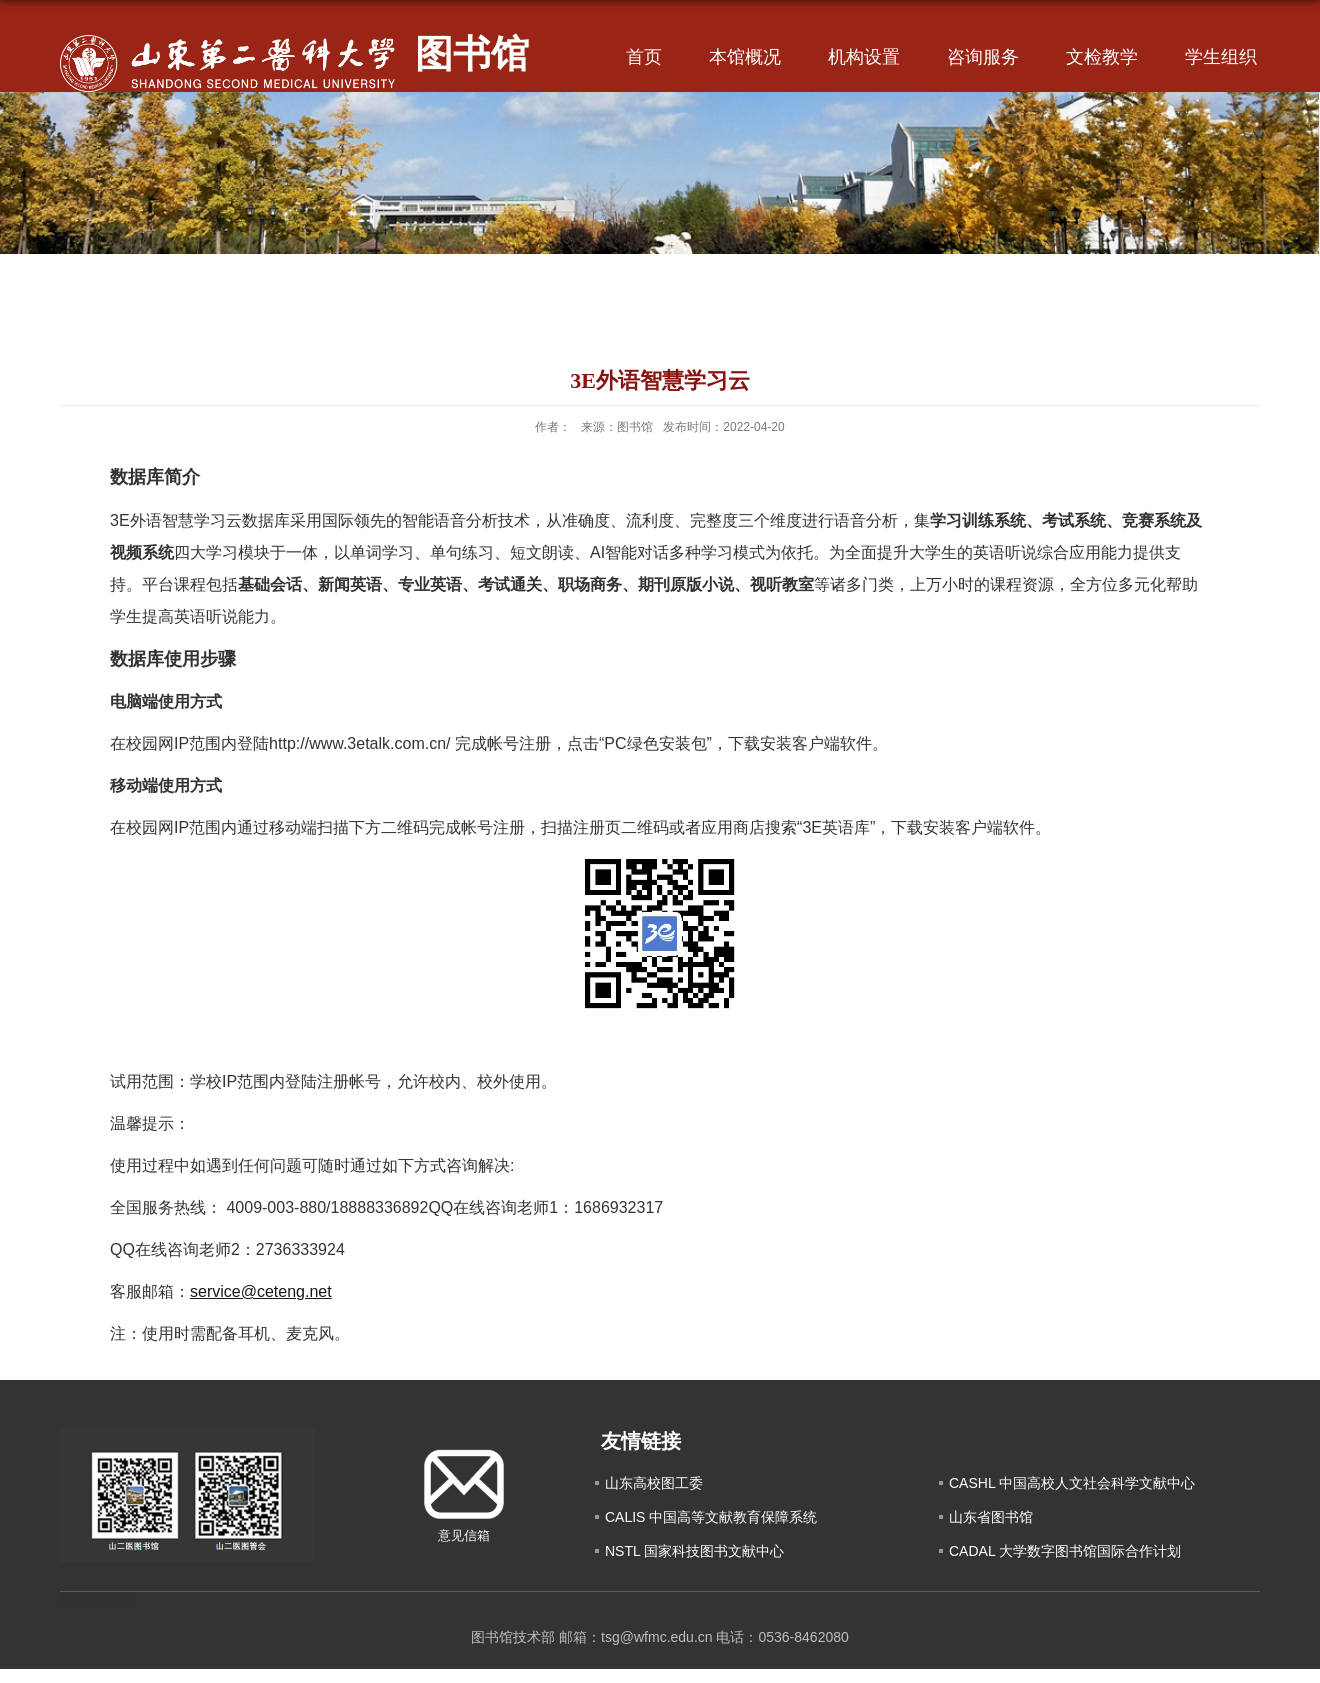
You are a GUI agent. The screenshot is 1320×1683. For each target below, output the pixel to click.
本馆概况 (745, 57)
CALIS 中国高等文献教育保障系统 (711, 1517)
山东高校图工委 (654, 1483)
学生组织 (1221, 57)
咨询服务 (983, 57)
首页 (644, 57)
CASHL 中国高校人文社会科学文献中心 (1072, 1483)
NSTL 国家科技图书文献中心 (694, 1551)
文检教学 (1102, 57)
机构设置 (864, 57)
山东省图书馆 (991, 1517)
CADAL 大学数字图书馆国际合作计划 (1065, 1551)
